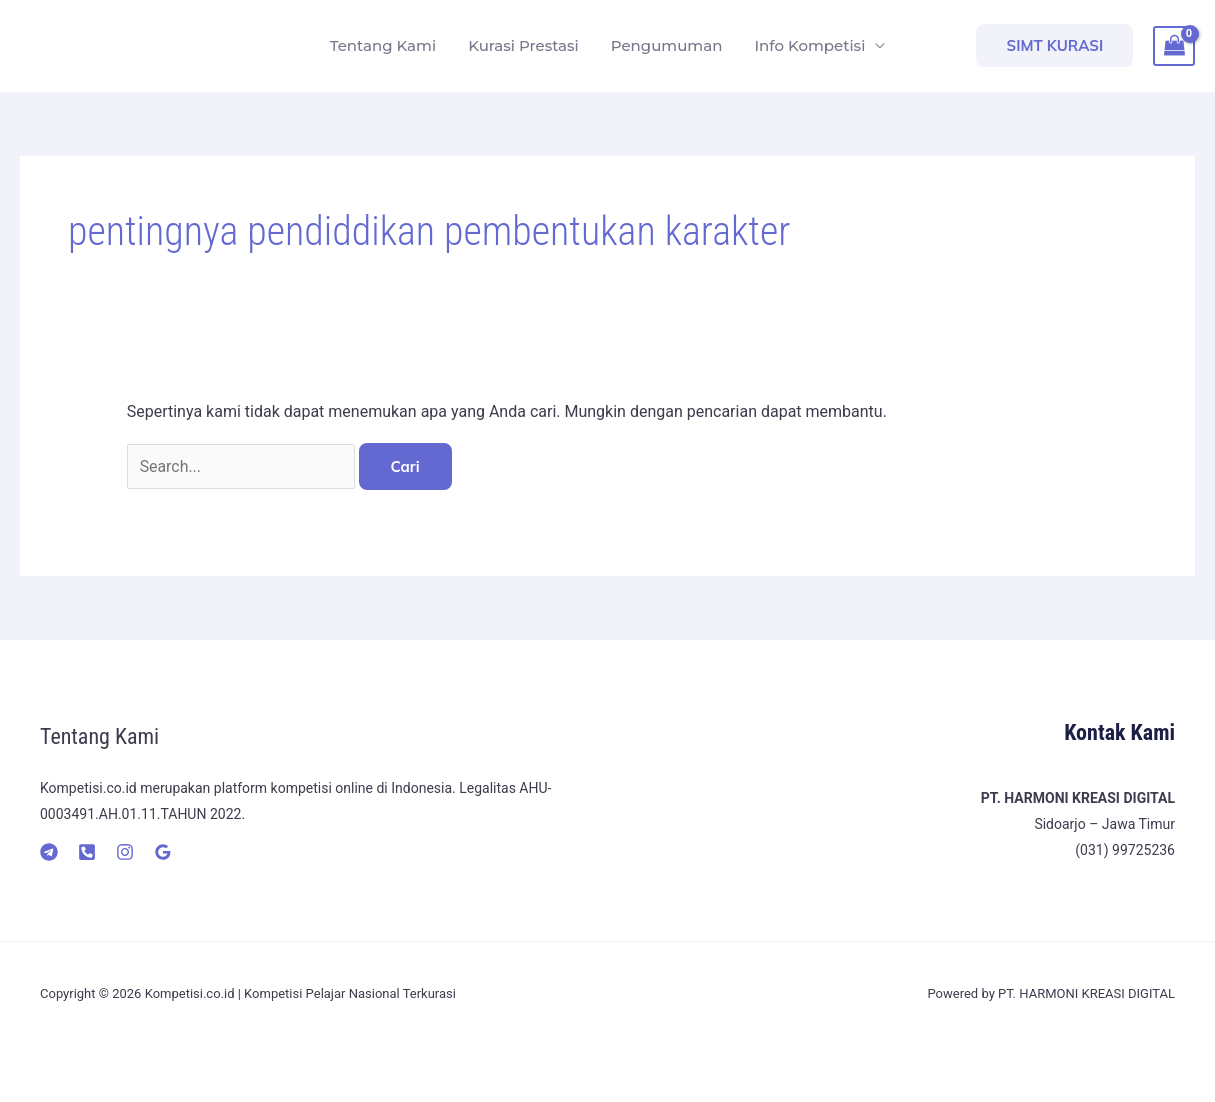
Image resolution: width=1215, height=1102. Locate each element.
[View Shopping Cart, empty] (1174, 46)
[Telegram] (49, 852)
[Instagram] (125, 852)
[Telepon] (87, 852)
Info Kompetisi (809, 45)
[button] (1054, 45)
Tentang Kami (383, 45)
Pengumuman (667, 45)
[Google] (163, 852)
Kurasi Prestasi (523, 45)
